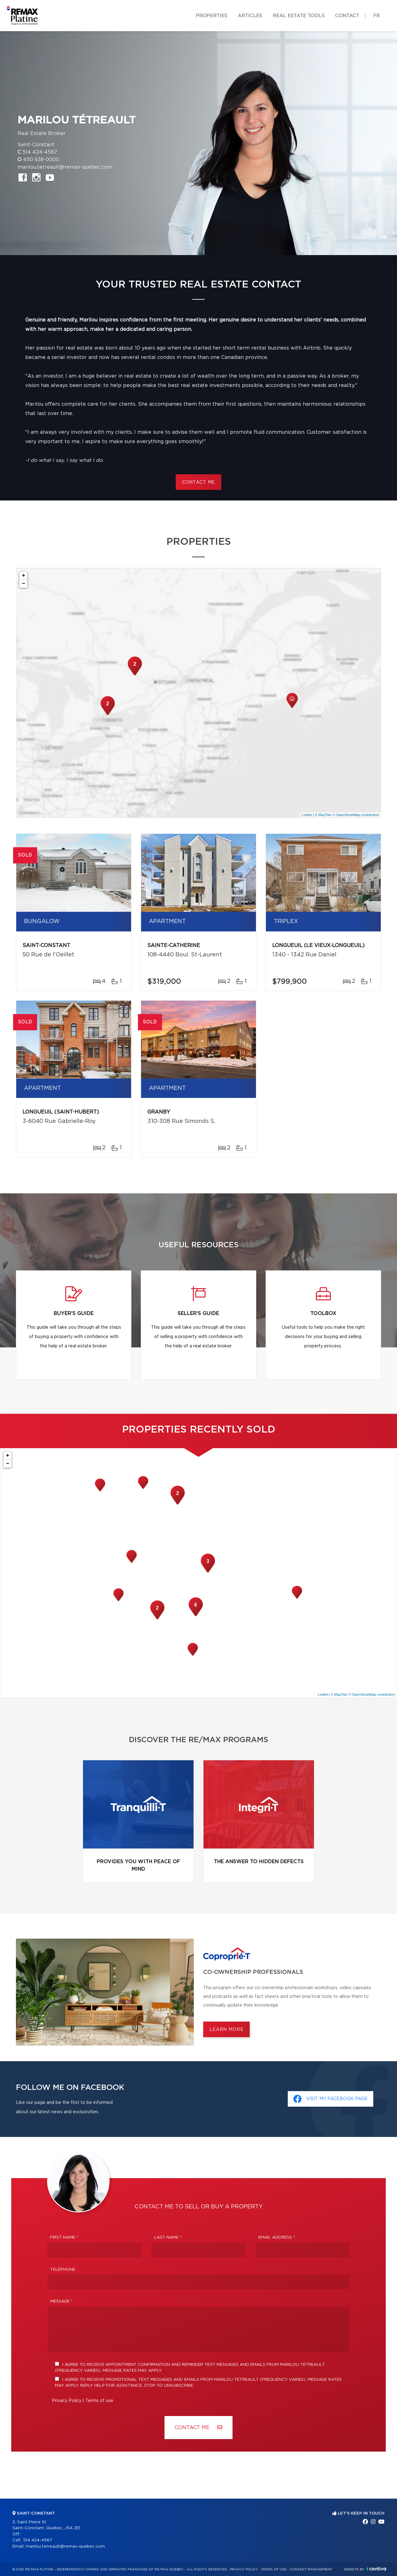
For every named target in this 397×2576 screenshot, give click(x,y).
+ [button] (23, 575)
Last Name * (168, 2237)
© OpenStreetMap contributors (356, 815)
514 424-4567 (39, 152)
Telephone (62, 2270)
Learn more (226, 2029)
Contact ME (198, 2427)
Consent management (311, 2569)
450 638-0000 (41, 159)
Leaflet (307, 815)
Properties (211, 15)
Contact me (198, 482)
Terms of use (99, 2401)
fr (376, 15)
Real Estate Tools (299, 15)
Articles (250, 15)
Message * (61, 2301)
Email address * (276, 2237)
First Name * (64, 2237)
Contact (347, 15)
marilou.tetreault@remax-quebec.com (64, 167)
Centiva (376, 2569)
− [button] (23, 583)
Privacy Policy (66, 2401)
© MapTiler (323, 815)
